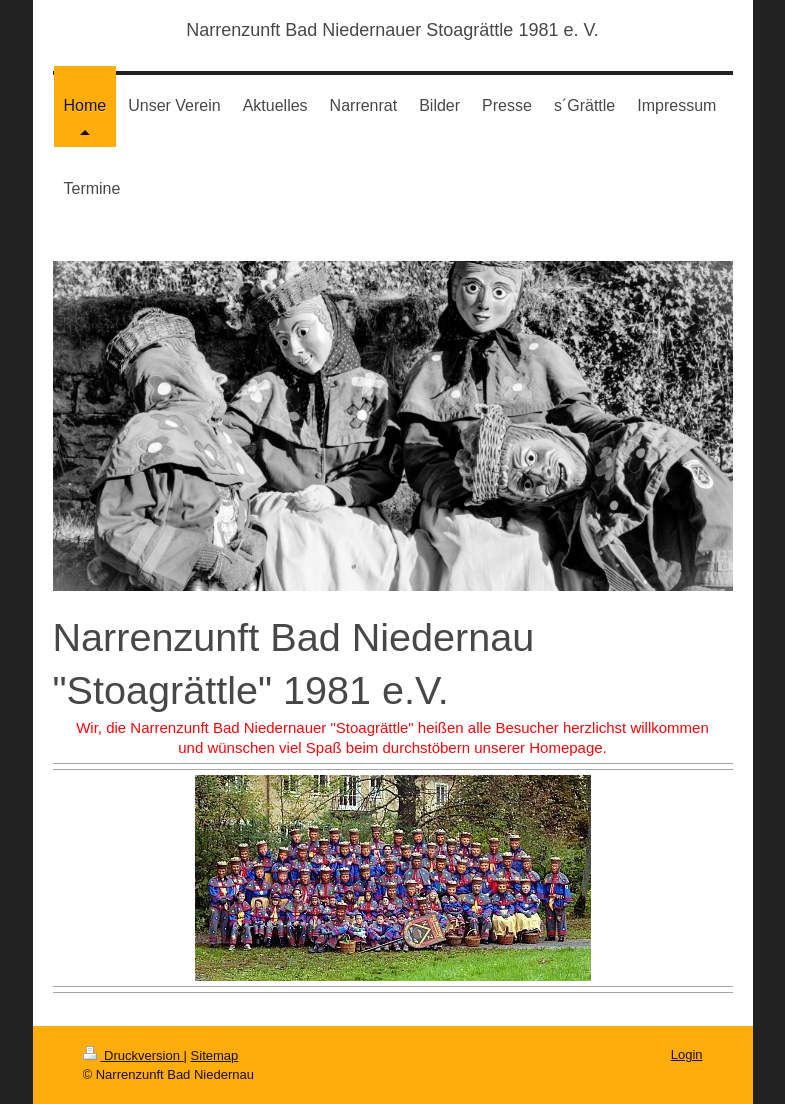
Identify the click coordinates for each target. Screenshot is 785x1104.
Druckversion (133, 1055)
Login (687, 1054)
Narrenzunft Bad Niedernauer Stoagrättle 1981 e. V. (392, 30)
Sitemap (215, 1055)
